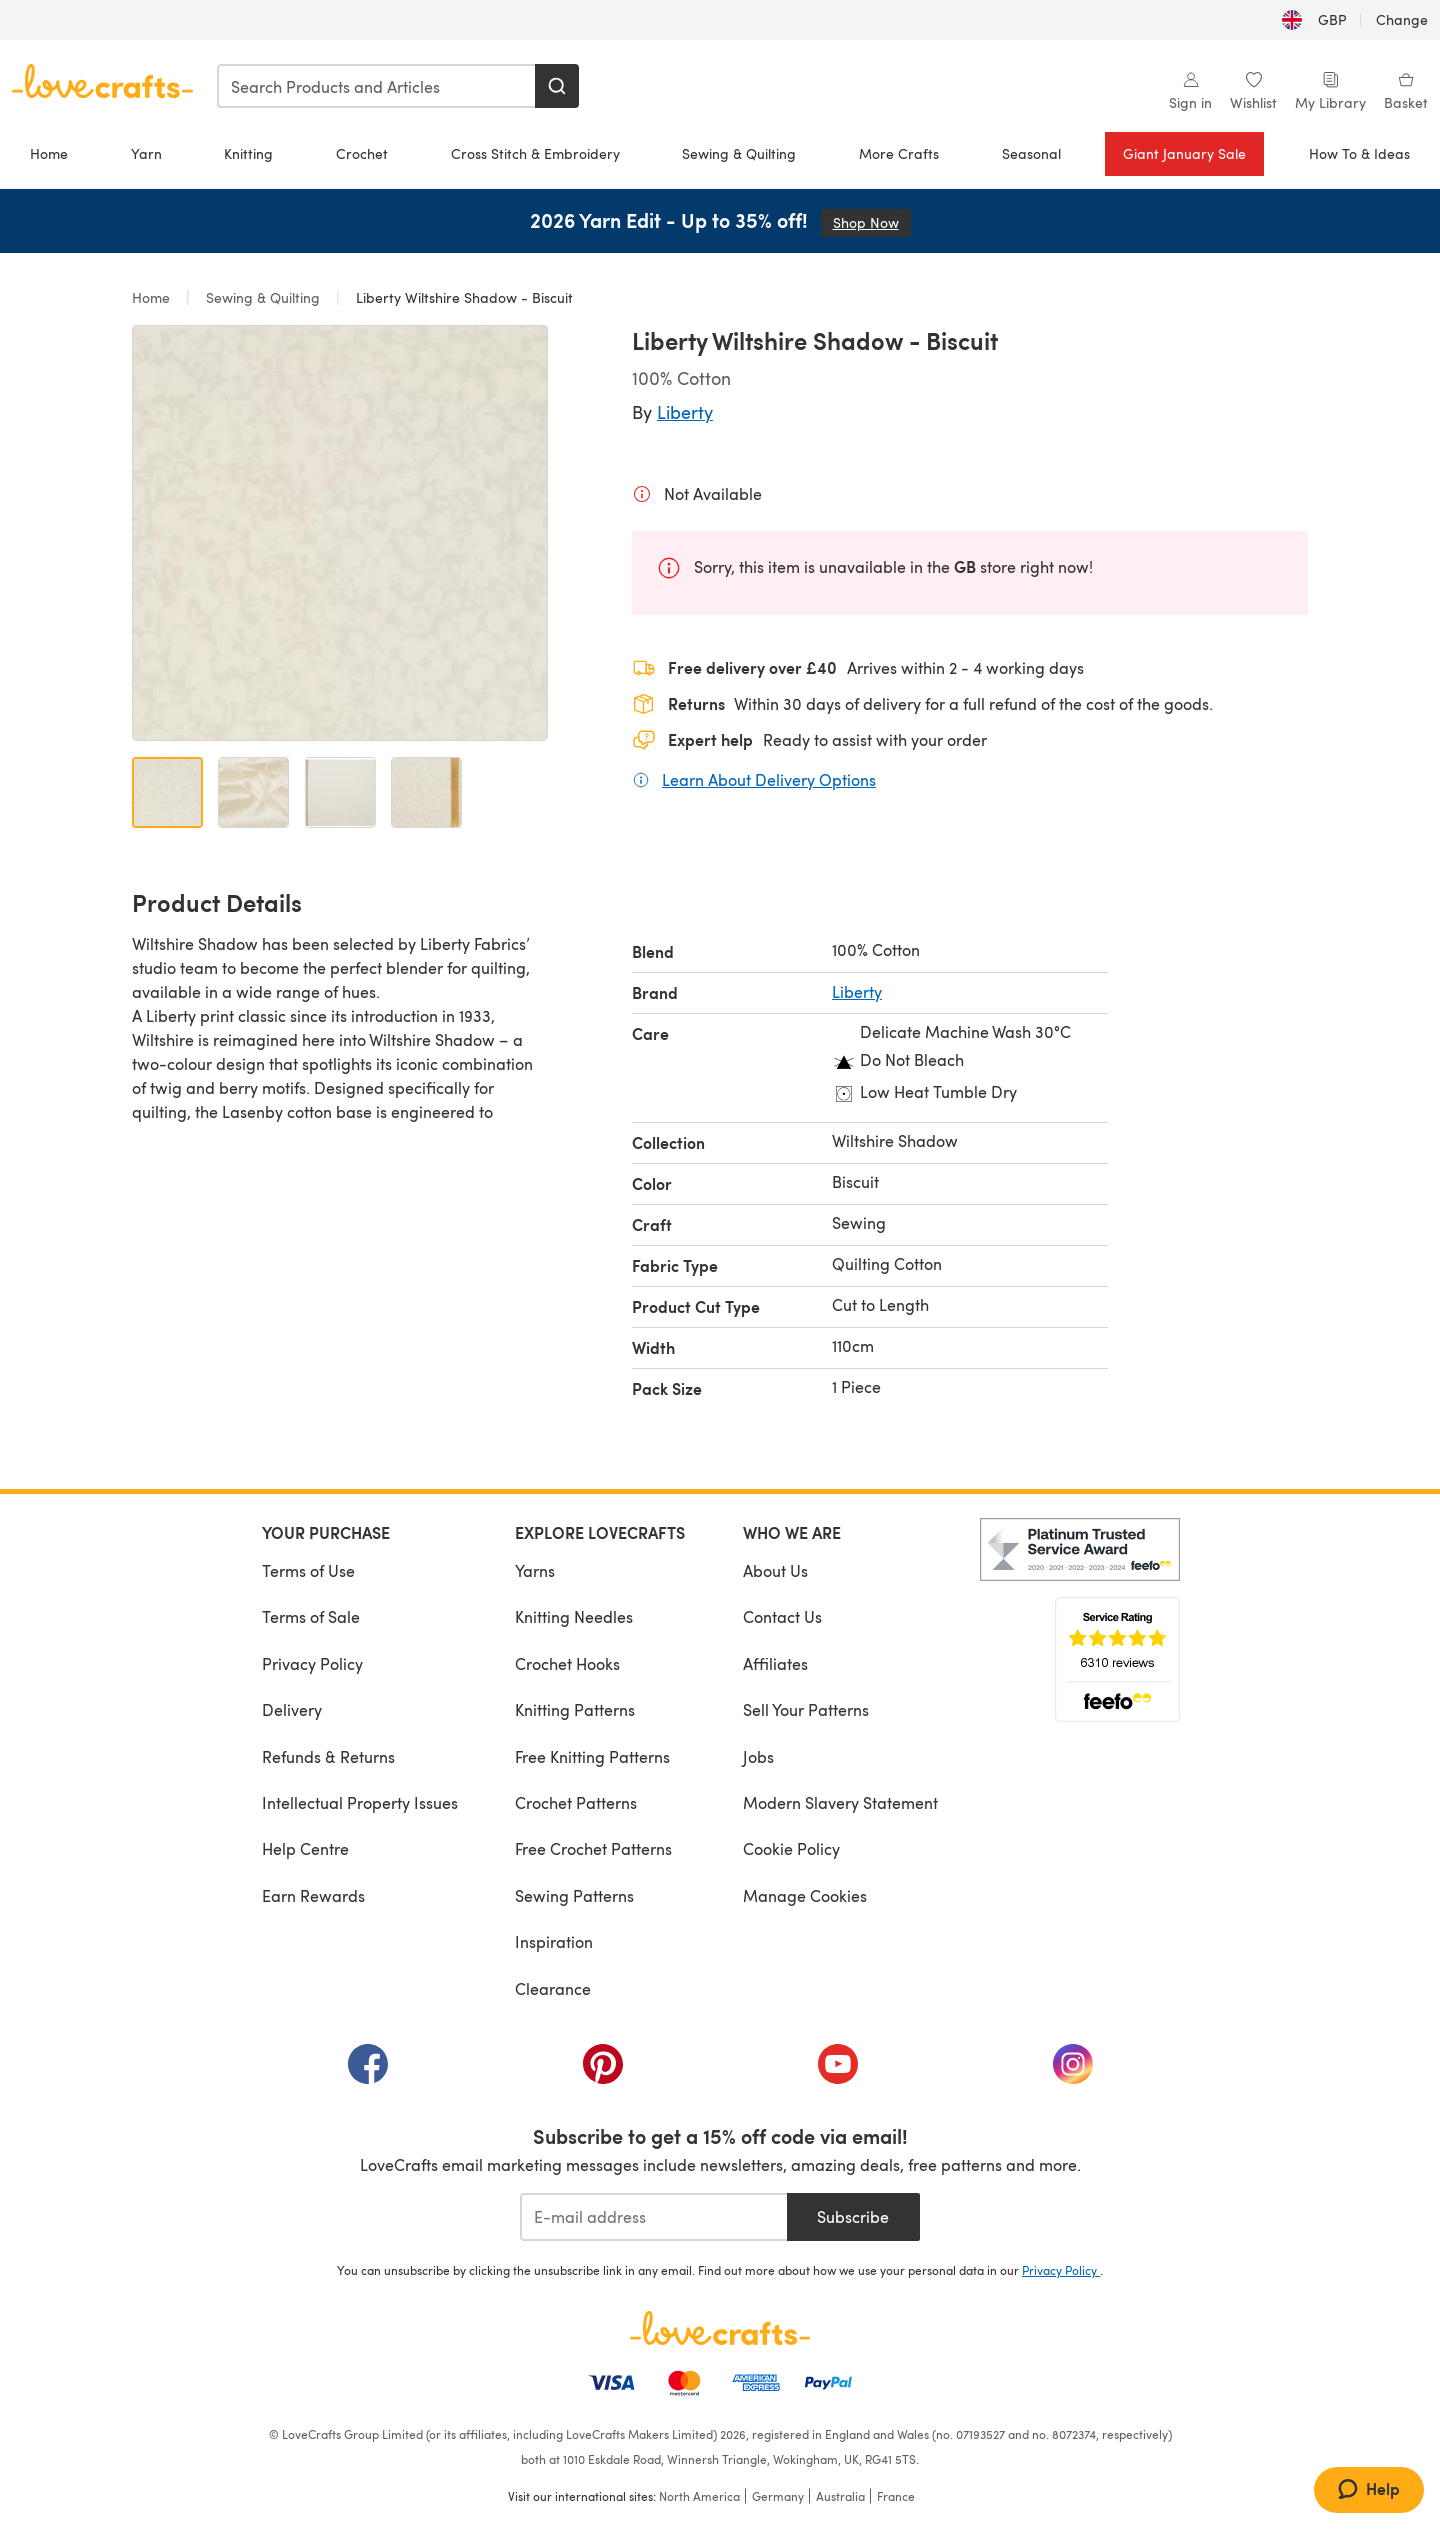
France (896, 2496)
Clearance (553, 1988)
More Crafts (899, 153)
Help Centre (305, 1848)
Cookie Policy (791, 1848)
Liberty (685, 411)
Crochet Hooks (567, 1663)
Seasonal (1031, 153)
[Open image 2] (253, 792)
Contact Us (782, 1616)
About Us (775, 1570)
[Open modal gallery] (340, 533)
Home (49, 153)
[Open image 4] (426, 792)
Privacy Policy (312, 1663)
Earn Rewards (313, 1895)
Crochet (362, 153)
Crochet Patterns (576, 1802)
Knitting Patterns (575, 1709)
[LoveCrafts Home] (720, 2328)
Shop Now (872, 222)
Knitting (248, 153)
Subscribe (853, 2216)
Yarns (535, 1570)
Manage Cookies (805, 1895)
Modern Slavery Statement (840, 1802)
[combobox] (377, 86)
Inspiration (554, 1941)
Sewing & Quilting (739, 153)
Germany (778, 2496)
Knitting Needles (574, 1616)
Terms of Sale (311, 1616)
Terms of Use (308, 1570)
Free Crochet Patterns (593, 1848)
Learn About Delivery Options (769, 779)
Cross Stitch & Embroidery (535, 153)
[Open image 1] (167, 792)
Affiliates (775, 1663)
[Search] (557, 86)
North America (699, 2496)
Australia (840, 2496)
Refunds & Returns (328, 1756)
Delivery (292, 1709)
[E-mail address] (653, 2217)
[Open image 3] (340, 792)
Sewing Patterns (574, 1895)
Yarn (146, 153)
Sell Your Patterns (806, 1709)
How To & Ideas (1359, 153)
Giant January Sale (1184, 153)
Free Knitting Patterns (592, 1756)
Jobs (758, 1756)
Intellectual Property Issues (360, 1802)
